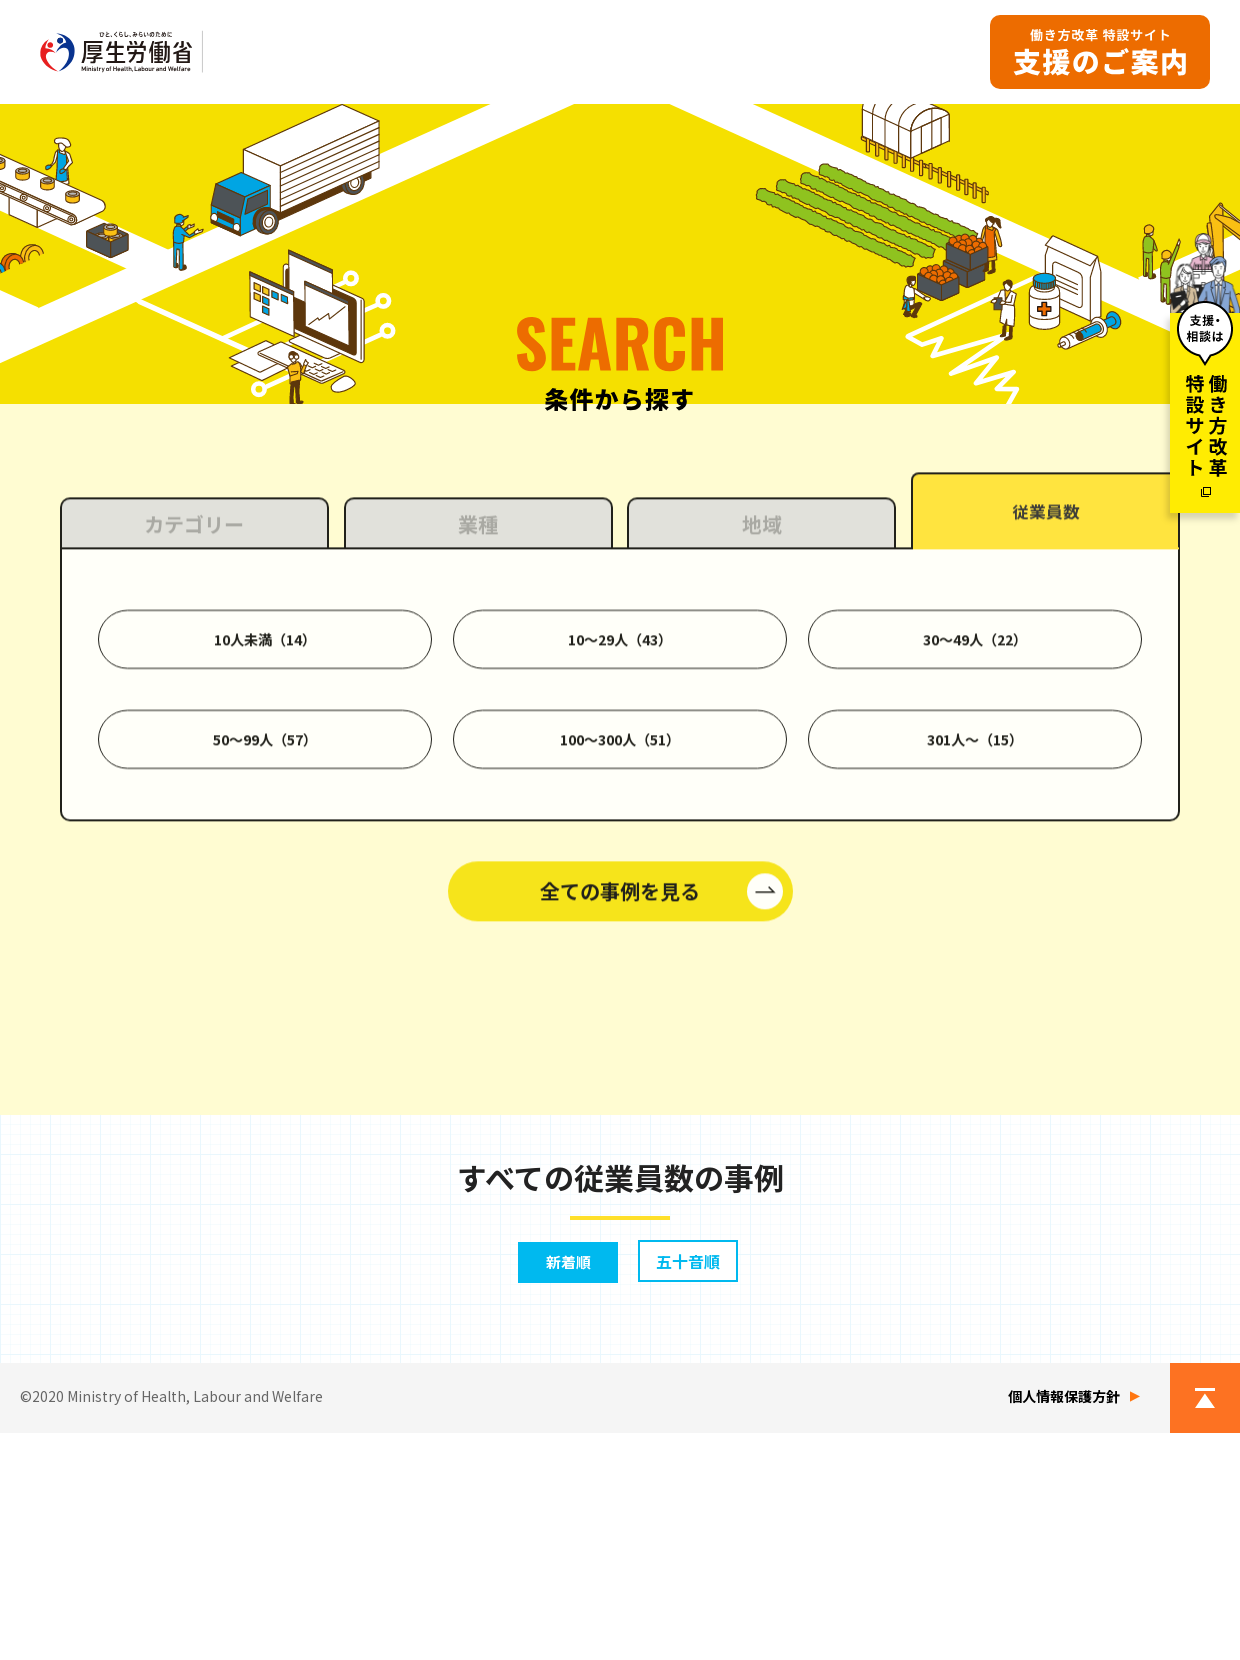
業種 (478, 771)
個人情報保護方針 (1064, 1623)
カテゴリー (194, 771)
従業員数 (1046, 761)
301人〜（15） (975, 987)
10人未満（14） (265, 887)
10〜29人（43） (620, 887)
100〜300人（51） (620, 987)
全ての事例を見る (620, 1138)
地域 (762, 771)
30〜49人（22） (975, 887)
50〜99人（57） (265, 987)
